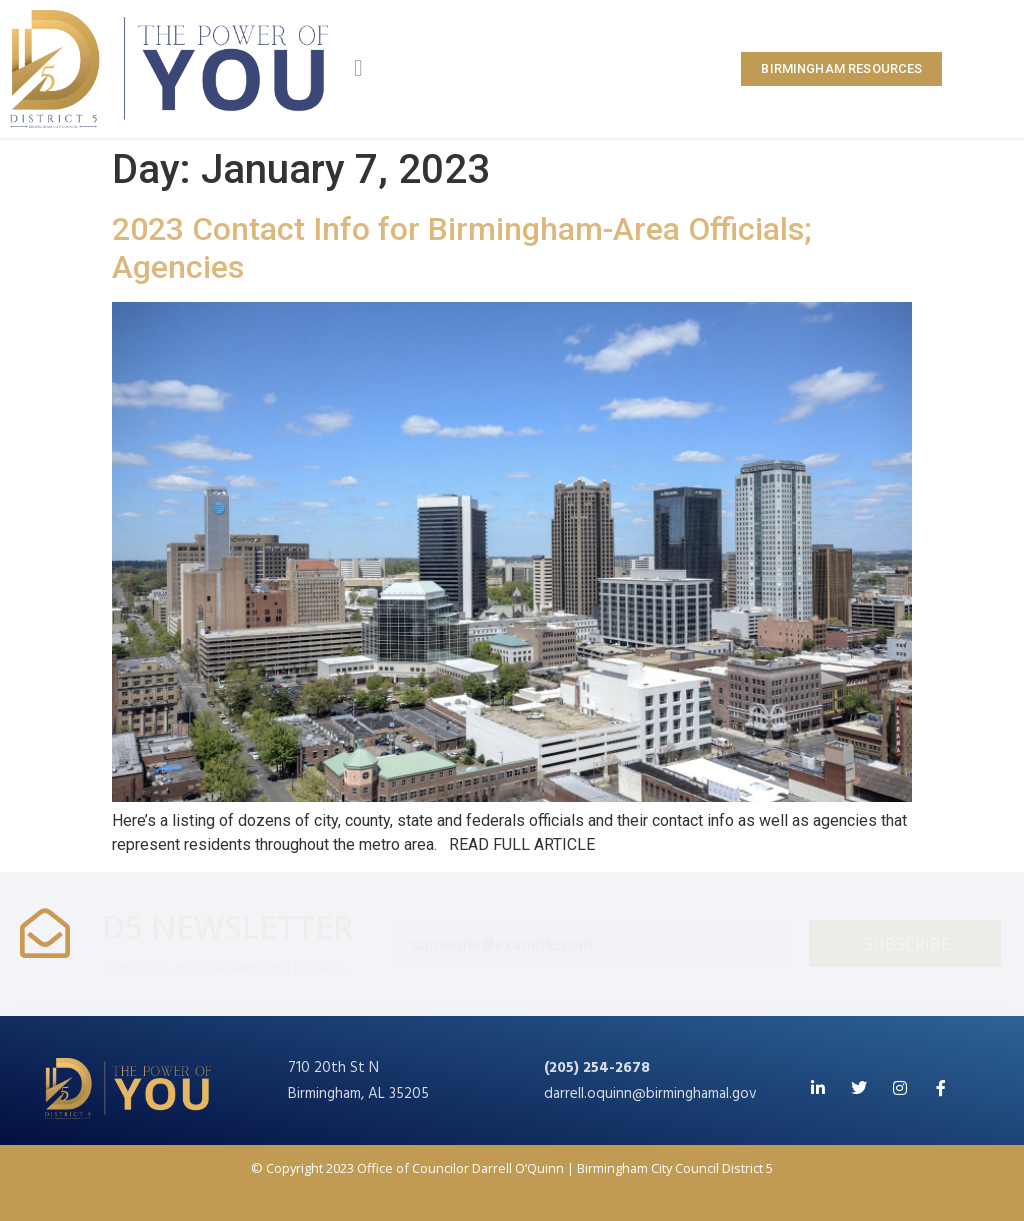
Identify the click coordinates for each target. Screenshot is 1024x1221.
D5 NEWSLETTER (227, 926)
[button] (358, 68)
